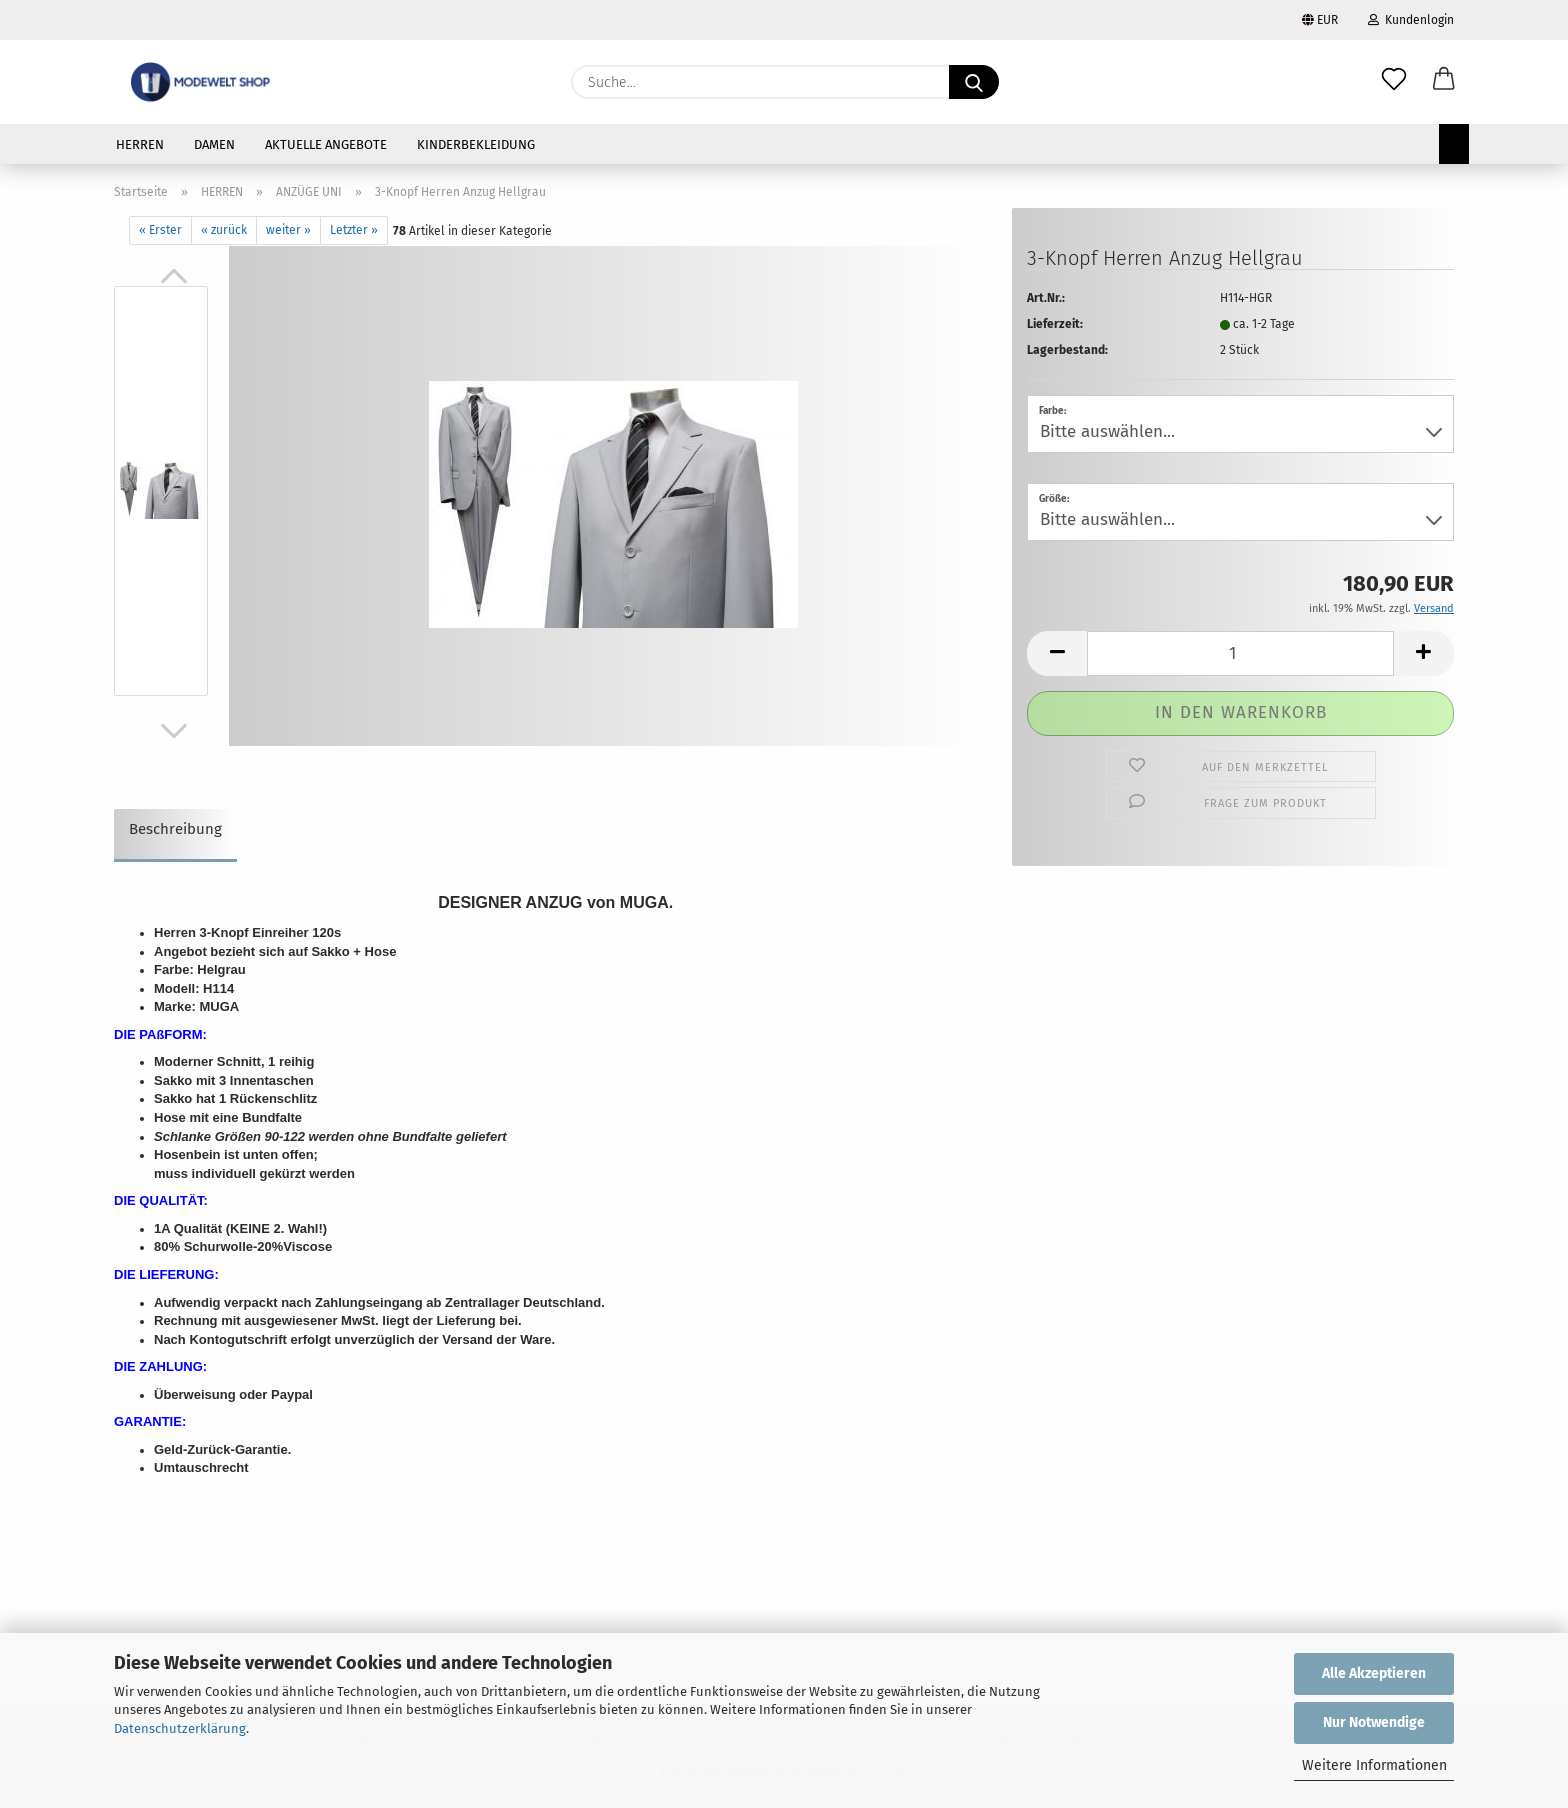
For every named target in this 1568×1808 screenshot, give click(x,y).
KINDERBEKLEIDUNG (476, 144)
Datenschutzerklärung (180, 1728)
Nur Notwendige (1374, 1722)
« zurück (224, 230)
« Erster (160, 230)
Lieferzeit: (1055, 324)
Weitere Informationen (1374, 1765)
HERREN (140, 144)
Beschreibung (175, 829)
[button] (1444, 82)
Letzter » (354, 230)
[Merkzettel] (1394, 82)
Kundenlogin (1411, 20)
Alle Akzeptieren (1374, 1673)
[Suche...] (974, 82)
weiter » (288, 230)
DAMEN (214, 144)
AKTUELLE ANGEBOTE (326, 144)
